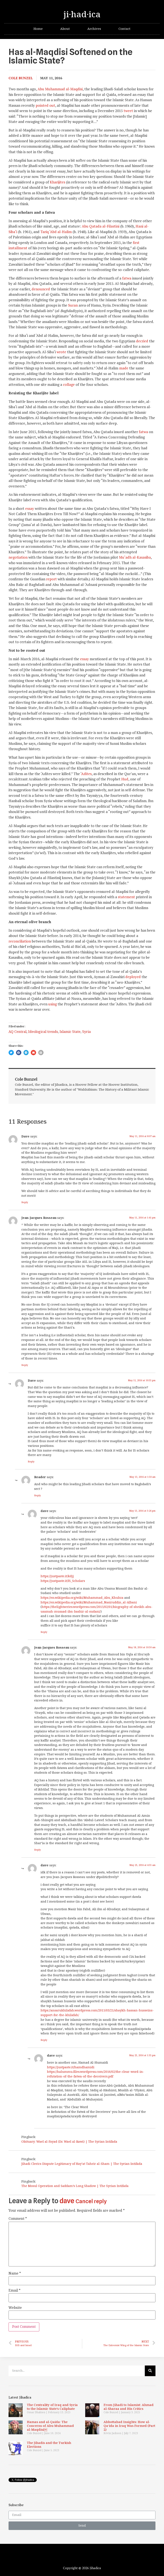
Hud (124, 779)
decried (142, 341)
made (123, 368)
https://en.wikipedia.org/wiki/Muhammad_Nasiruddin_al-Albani (89, 1602)
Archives (94, 29)
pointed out (45, 105)
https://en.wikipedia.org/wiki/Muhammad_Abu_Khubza (82, 1598)
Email (14, 2290)
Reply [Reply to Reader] (37, 1495)
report (51, 579)
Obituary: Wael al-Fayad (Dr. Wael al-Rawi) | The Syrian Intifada (69, 2142)
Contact (124, 29)
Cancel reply (91, 2201)
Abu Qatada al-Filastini (100, 226)
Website (15, 2308)
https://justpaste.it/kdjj (57, 1576)
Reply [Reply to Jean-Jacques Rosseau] (24, 1365)
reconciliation (20, 941)
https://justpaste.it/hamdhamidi (70, 2067)
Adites (86, 773)
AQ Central (17, 1032)
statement (126, 896)
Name (15, 2273)
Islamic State (70, 1032)
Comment (18, 2219)
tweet (128, 110)
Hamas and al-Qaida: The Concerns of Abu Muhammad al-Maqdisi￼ (50, 2426)
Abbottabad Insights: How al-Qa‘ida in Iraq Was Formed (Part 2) (129, 2426)
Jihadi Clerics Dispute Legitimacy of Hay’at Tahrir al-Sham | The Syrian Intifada (81, 2164)
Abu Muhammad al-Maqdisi (60, 88)
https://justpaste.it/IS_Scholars (63, 1581)
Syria (86, 1032)
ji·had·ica (82, 15)
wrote (61, 351)
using (52, 1004)
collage (69, 384)
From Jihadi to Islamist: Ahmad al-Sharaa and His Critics (129, 2407)
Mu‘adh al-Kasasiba (135, 557)
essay (29, 508)
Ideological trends (43, 1032)
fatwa (126, 278)
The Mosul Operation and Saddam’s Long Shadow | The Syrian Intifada (75, 2186)
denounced (41, 289)
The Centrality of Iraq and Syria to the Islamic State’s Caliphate (52, 2407)
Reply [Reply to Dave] (24, 1202)
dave (67, 2201)
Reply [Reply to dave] (44, 1632)
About (65, 29)
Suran (73, 305)
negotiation (18, 557)
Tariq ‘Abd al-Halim (56, 231)
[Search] (150, 2371)
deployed (133, 976)
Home (38, 29)
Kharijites (57, 182)
